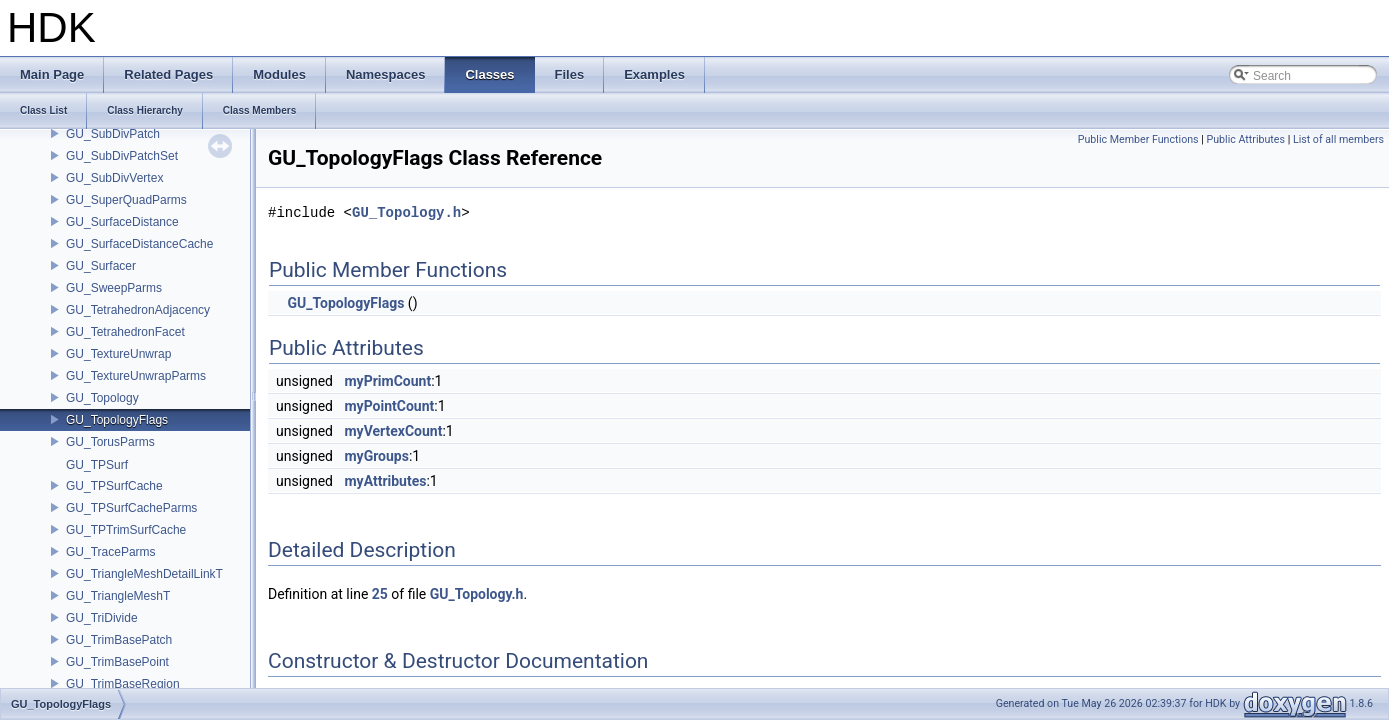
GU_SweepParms (114, 288)
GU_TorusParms (110, 442)
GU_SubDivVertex (114, 178)
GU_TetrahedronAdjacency (138, 310)
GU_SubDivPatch (113, 134)
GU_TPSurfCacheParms (131, 508)
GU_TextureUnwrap (118, 354)
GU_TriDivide (102, 618)
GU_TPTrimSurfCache (126, 530)
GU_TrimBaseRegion (123, 684)
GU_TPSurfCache (114, 486)
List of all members (1338, 139)
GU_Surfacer (101, 266)
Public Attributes (1245, 139)
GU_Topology (102, 398)
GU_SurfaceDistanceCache (139, 244)
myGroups (376, 456)
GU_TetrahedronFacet (125, 332)
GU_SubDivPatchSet (122, 156)
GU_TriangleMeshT (118, 596)
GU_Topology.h (406, 212)
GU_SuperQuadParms (126, 200)
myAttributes (385, 481)
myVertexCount (393, 431)
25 (380, 594)
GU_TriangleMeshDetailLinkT (144, 574)
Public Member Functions (1138, 139)
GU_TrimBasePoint (117, 662)
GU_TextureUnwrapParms (136, 376)
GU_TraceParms (111, 552)
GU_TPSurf (97, 465)
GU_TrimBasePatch (119, 640)
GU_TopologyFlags (117, 420)
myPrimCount (387, 381)
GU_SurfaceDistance (122, 222)
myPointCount (389, 406)
